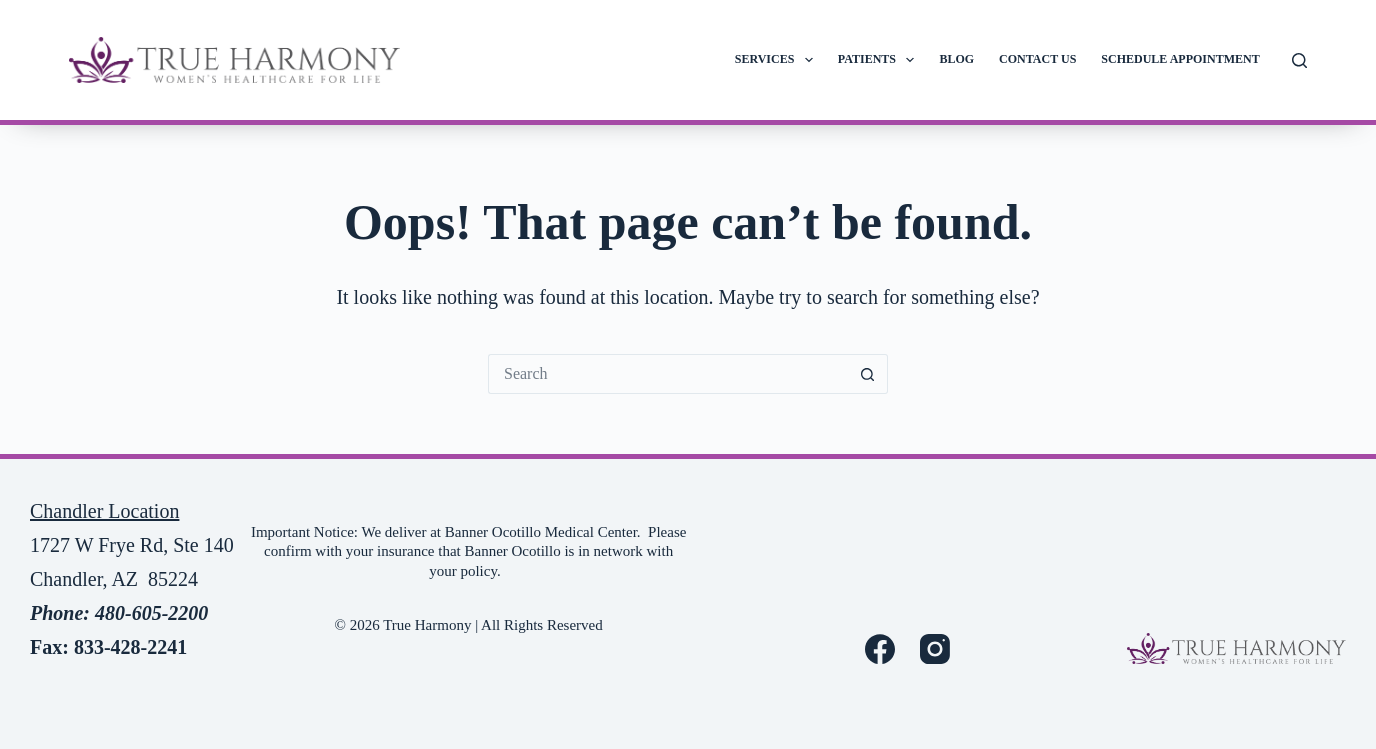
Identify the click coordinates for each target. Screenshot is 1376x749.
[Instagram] (935, 649)
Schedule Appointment (1180, 59)
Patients (880, 60)
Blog (956, 59)
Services (778, 60)
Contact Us (1037, 59)
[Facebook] (880, 649)
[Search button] (868, 374)
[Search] (1299, 60)
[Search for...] (668, 374)
